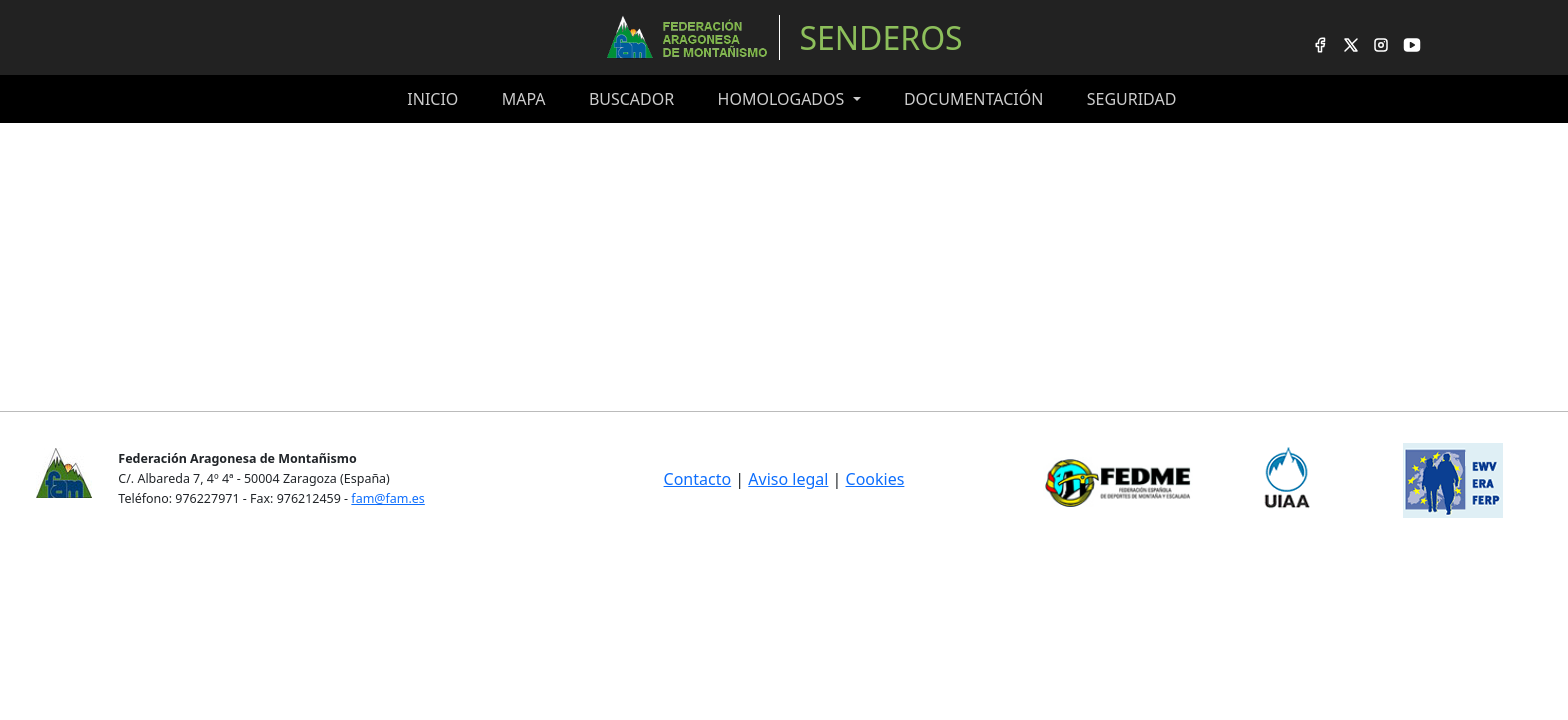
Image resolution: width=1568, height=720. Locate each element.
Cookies (875, 479)
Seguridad (1132, 99)
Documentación (973, 99)
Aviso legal (788, 479)
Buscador (631, 99)
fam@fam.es (387, 498)
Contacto (698, 479)
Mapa (524, 99)
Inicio (432, 99)
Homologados (783, 99)
